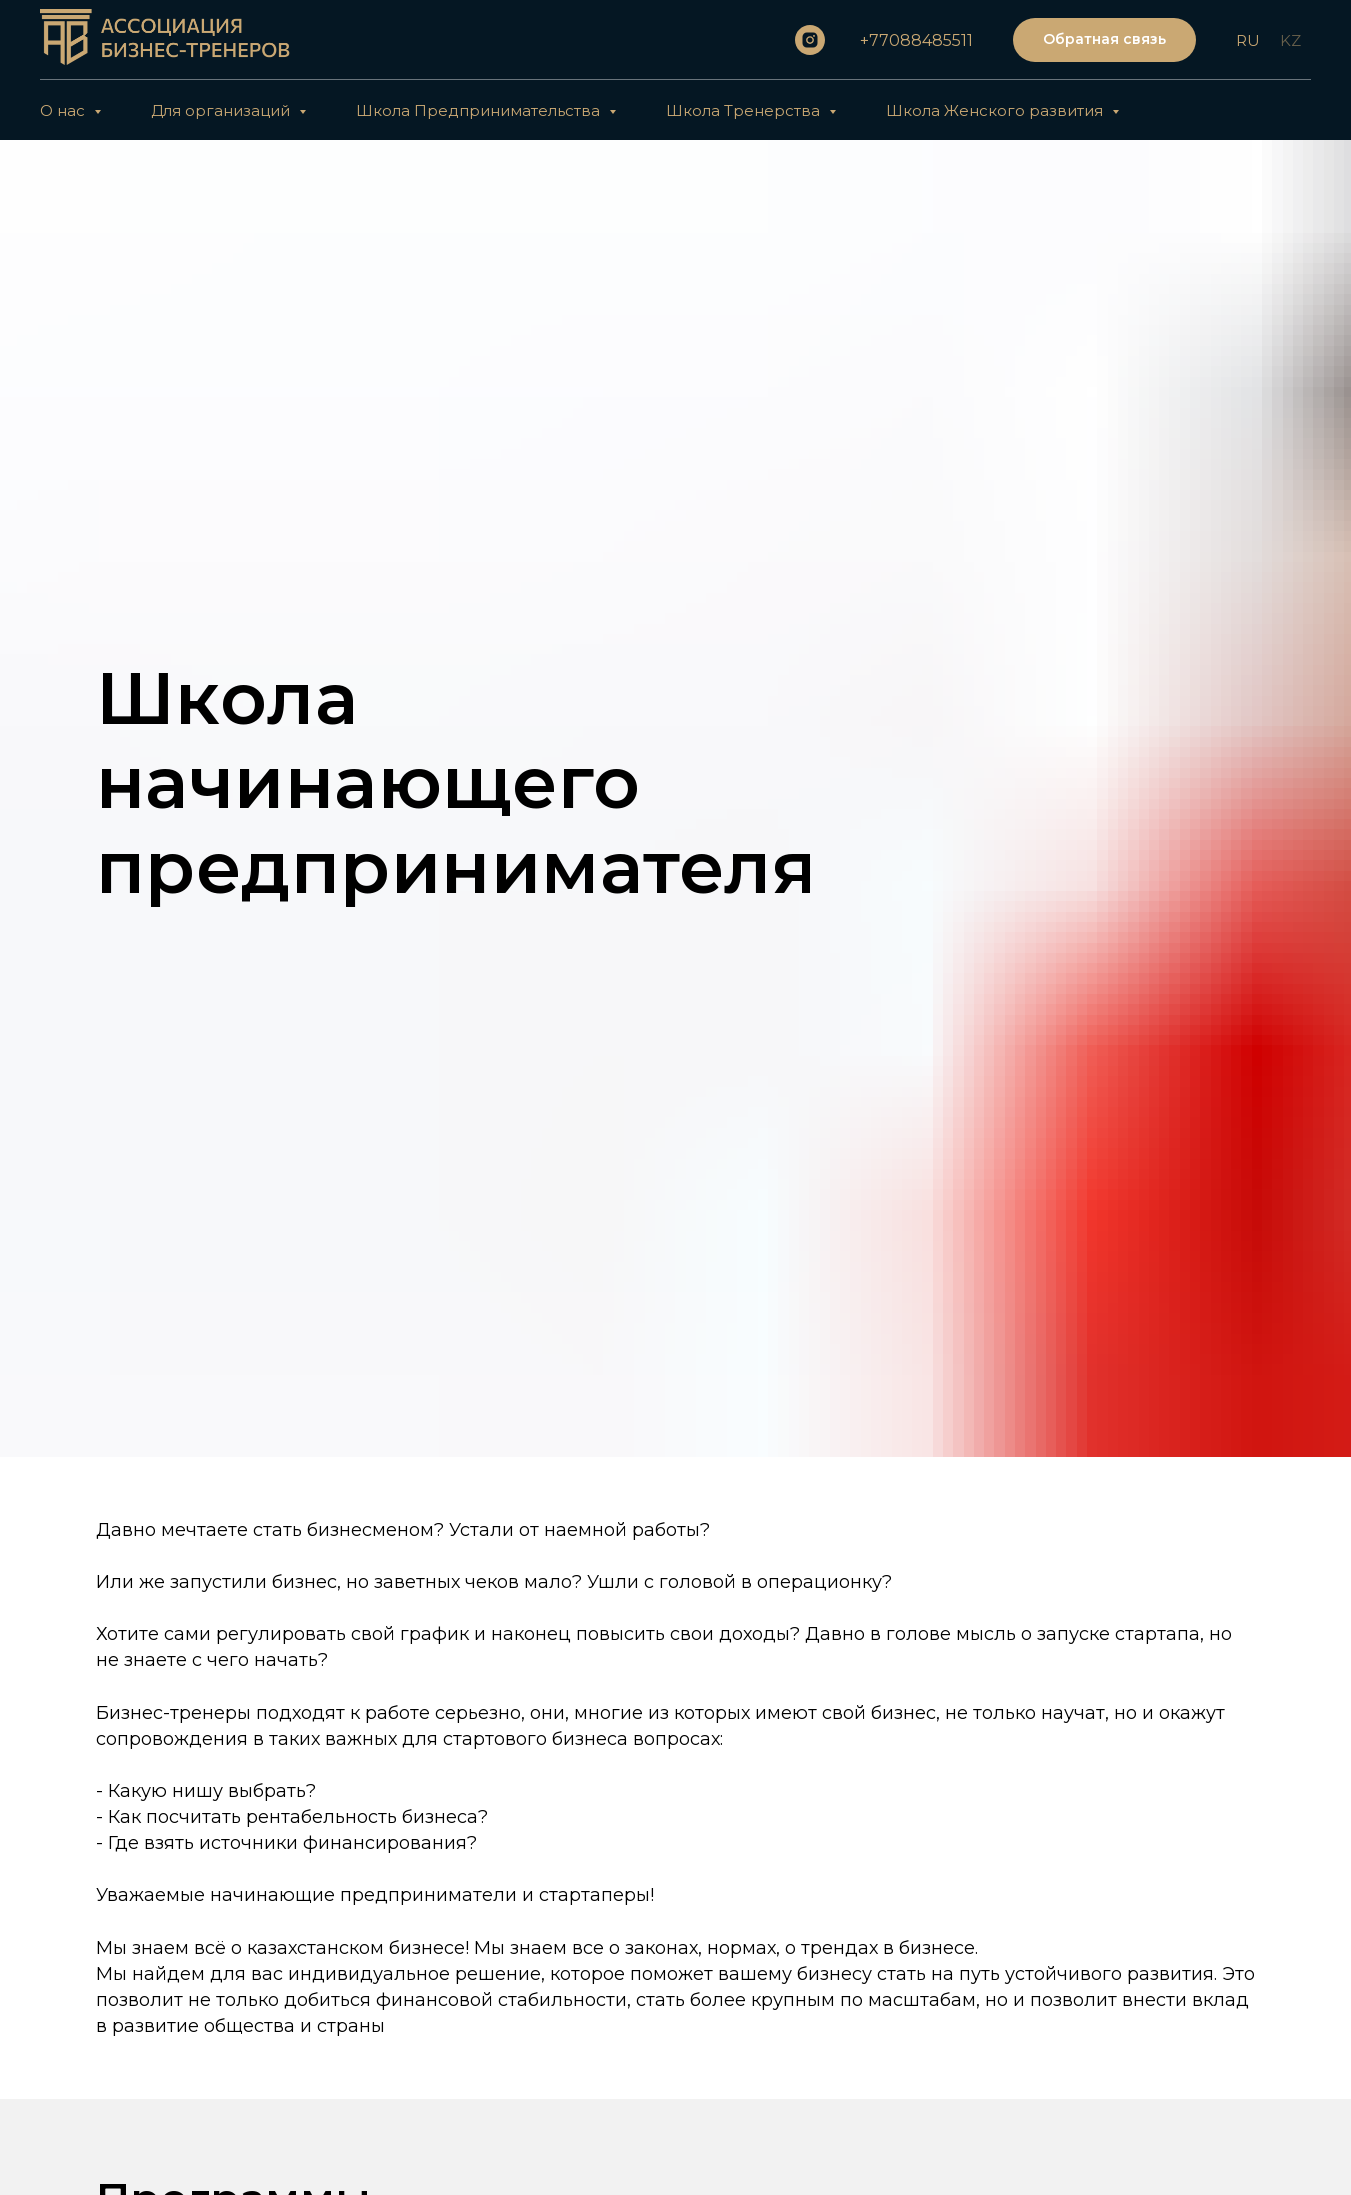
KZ (1290, 40)
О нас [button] (64, 110)
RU (1248, 40)
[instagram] (810, 40)
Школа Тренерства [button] (745, 110)
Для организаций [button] (222, 110)
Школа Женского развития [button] (996, 110)
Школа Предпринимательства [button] (480, 110)
